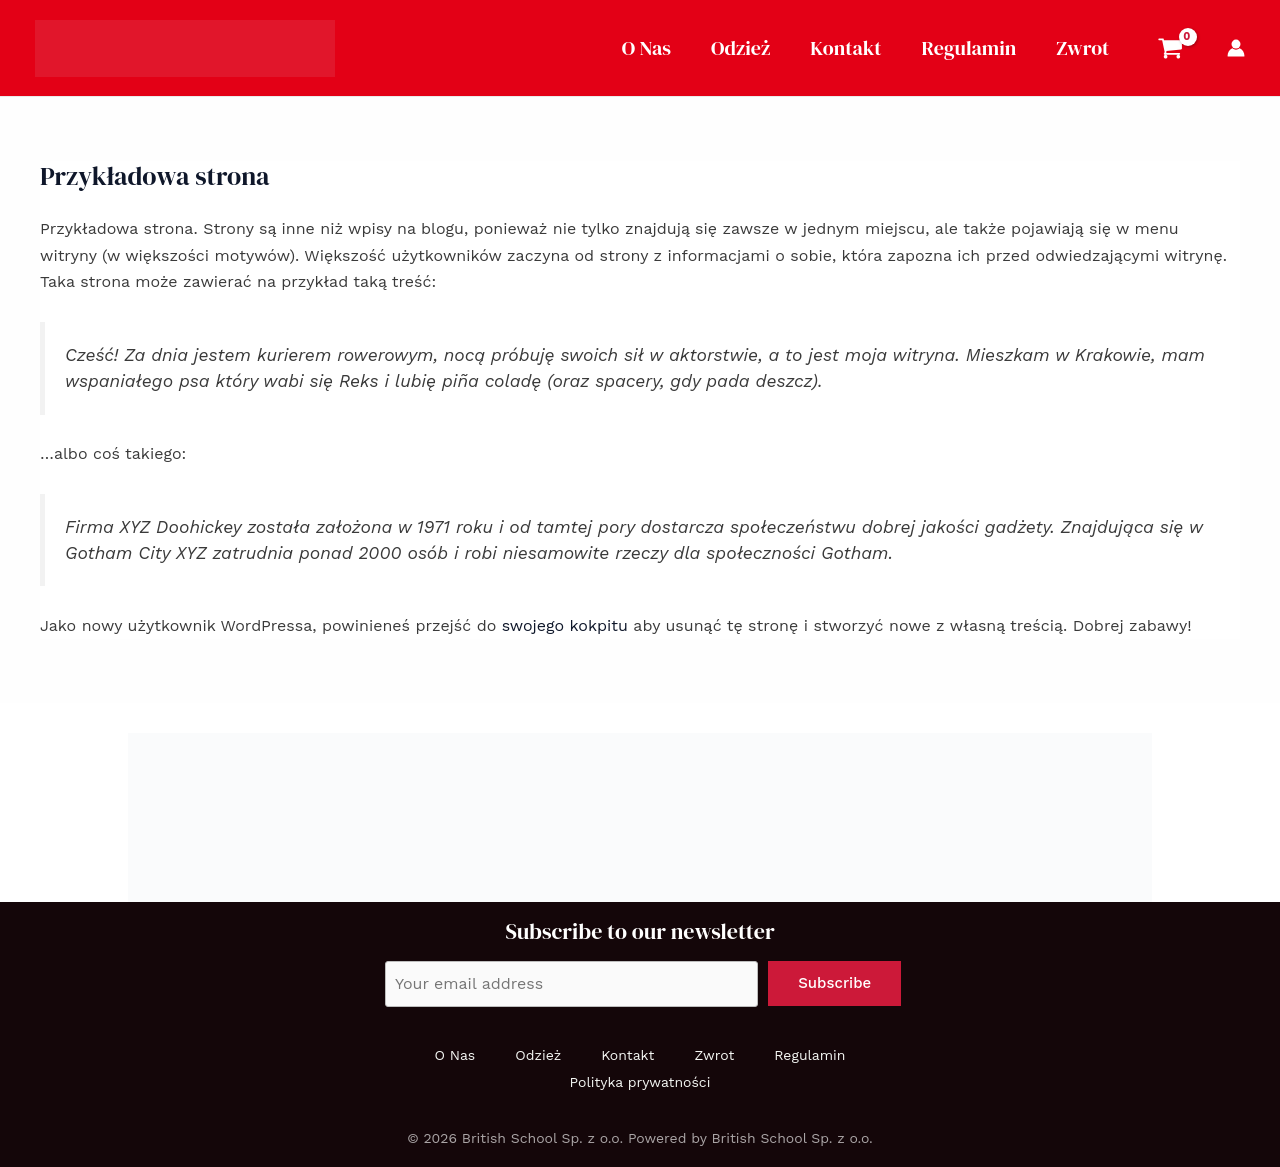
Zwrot (1082, 48)
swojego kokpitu (565, 625)
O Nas (646, 48)
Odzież (740, 48)
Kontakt (845, 48)
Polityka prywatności (640, 1082)
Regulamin (969, 48)
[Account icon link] (1236, 48)
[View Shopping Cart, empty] (1170, 51)
